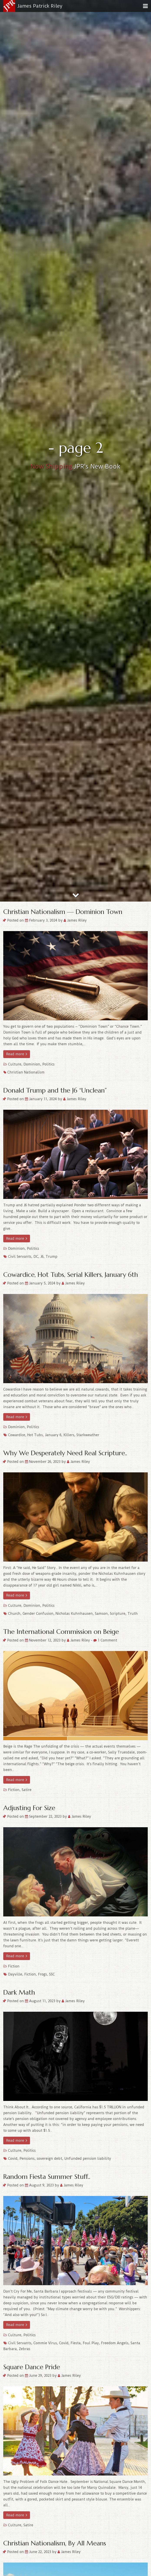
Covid (12, 2158)
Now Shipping (51, 466)
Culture (14, 1064)
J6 (41, 1256)
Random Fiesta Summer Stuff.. (46, 2177)
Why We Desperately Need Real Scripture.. (65, 1453)
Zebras (24, 2349)
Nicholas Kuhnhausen (74, 1613)
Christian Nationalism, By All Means (54, 2543)
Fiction (14, 1790)
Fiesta (76, 2343)
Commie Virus (45, 2343)
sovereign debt (49, 2158)
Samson (101, 1613)
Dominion (31, 1064)
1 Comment (105, 1640)
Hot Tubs (35, 1435)
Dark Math (19, 1992)
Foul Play (91, 2343)
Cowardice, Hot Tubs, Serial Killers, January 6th (70, 1275)
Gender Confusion (38, 1613)
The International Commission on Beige (61, 1632)
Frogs (42, 1974)
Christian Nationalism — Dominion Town (62, 912)
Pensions (27, 2158)
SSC (52, 1974)
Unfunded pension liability (87, 2158)
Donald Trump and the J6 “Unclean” (55, 1090)
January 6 (53, 1435)
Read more (16, 1054)
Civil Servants (19, 1256)
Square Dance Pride (31, 2367)
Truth (133, 1613)
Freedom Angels (114, 2343)
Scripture (117, 1613)
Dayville (15, 1974)
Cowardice (16, 1435)
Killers (68, 1435)
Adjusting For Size (29, 1808)
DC (35, 1256)
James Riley (75, 920)
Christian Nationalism (26, 1072)
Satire (27, 1790)
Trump (51, 1256)
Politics (48, 1064)
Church (14, 1613)
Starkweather (87, 1435)
